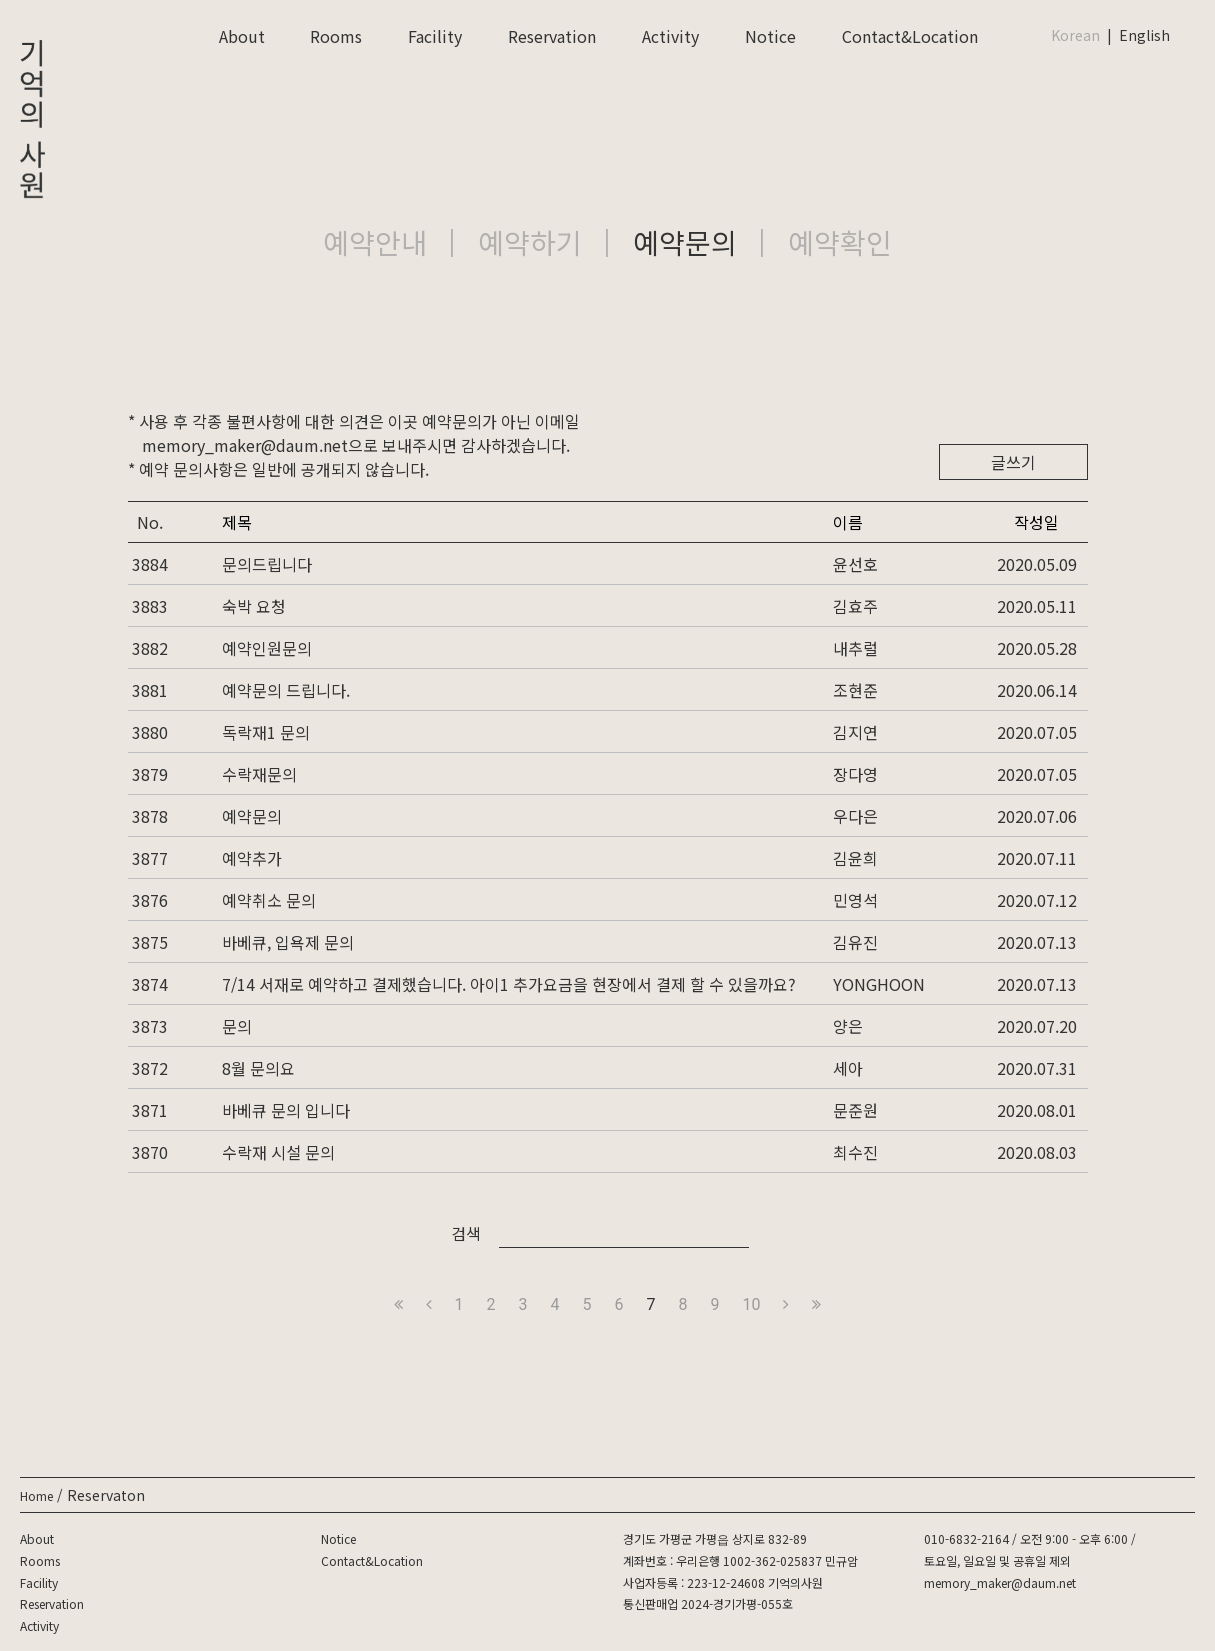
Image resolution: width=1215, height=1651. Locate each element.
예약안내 (375, 242)
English (1144, 35)
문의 (237, 1026)
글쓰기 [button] (1013, 462)
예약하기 (530, 242)
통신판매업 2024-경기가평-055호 (708, 1603)
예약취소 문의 (269, 900)
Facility (435, 36)
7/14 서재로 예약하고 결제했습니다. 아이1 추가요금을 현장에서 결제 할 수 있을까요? (509, 984)
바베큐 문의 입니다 (286, 1110)
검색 (466, 1233)
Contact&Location (910, 36)
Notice (770, 36)
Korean (1075, 35)
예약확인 (840, 242)
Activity (670, 36)
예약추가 (252, 858)
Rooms (336, 36)
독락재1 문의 (266, 732)
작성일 (1036, 522)
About (242, 36)
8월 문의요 (258, 1068)
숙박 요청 (254, 606)
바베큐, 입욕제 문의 (288, 942)
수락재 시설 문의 (278, 1152)
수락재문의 (259, 774)
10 (752, 1304)
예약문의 (685, 242)
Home (36, 1495)
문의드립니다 (267, 564)
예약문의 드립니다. (286, 690)
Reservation (552, 36)
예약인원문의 (267, 648)
